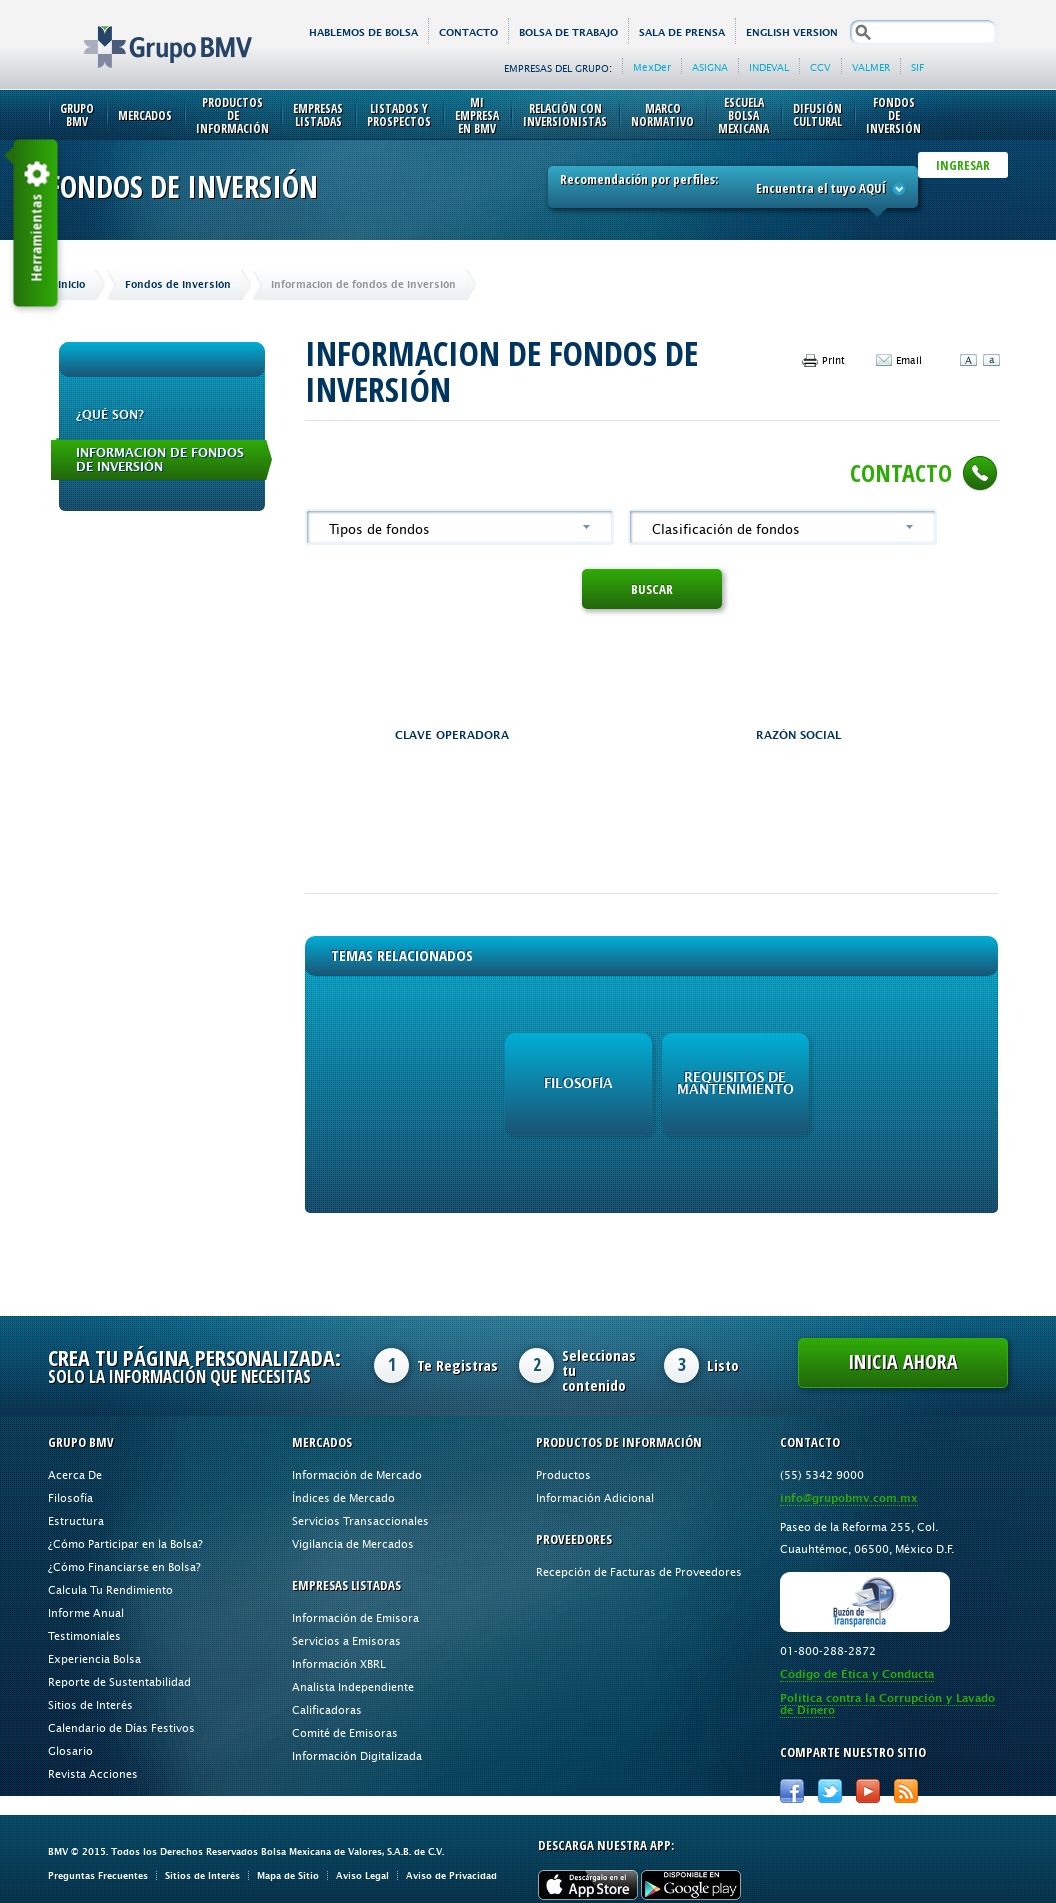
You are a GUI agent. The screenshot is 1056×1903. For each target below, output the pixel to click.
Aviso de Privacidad (451, 1875)
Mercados (145, 115)
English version (792, 32)
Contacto (468, 32)
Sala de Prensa (682, 32)
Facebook (792, 1791)
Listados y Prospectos (399, 115)
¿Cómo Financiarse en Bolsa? (124, 1566)
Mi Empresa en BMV (477, 115)
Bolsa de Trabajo (568, 32)
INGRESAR (963, 165)
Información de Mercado (357, 1474)
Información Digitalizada (357, 1755)
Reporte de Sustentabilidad (119, 1681)
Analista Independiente (353, 1686)
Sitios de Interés (90, 1704)
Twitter (830, 1791)
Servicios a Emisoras (346, 1640)
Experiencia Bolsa (94, 1658)
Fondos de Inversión (893, 115)
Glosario (70, 1750)
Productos (563, 1474)
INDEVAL (769, 67)
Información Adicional (595, 1497)
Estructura (76, 1520)
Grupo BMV (145, 32)
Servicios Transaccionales (360, 1520)
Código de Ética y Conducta (857, 1674)
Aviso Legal (362, 1875)
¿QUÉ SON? (110, 415)
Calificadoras (327, 1709)
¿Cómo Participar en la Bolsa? (125, 1543)
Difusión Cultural (817, 115)
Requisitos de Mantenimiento (735, 1083)
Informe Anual (86, 1612)
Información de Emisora (355, 1617)
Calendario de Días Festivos (121, 1727)
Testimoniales (84, 1635)
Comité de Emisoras (345, 1732)
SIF (917, 67)
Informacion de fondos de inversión (160, 460)
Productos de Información (232, 115)
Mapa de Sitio (288, 1875)
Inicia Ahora (903, 1361)
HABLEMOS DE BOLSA (363, 32)
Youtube (868, 1791)
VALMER (871, 67)
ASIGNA (710, 67)
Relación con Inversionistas (565, 115)
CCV (820, 67)
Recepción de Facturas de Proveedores (639, 1571)
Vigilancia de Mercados (353, 1543)
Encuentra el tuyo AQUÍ (831, 188)
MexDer (652, 67)
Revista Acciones (93, 1773)
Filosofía (578, 1083)
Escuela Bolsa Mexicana (743, 115)
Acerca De (75, 1474)
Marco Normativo (662, 115)
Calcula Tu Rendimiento (110, 1589)
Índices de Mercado (343, 1497)
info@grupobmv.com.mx (849, 1498)
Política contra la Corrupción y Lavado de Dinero (887, 1704)
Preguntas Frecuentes (98, 1875)
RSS (906, 1791)
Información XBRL (339, 1663)
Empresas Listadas (318, 115)
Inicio (71, 284)
